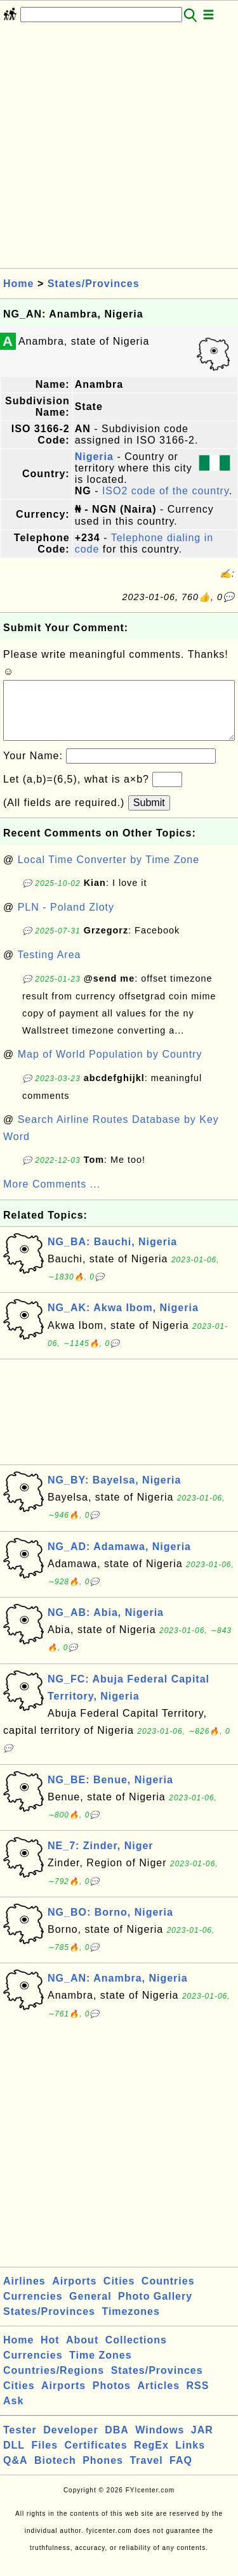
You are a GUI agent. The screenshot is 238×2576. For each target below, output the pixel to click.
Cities (119, 2293)
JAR (202, 2442)
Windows (159, 2442)
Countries (168, 2293)
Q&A (15, 2473)
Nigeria (94, 456)
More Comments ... (51, 1196)
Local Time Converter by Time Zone (108, 872)
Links (190, 2457)
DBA (117, 2442)
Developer (70, 2442)
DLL (14, 2457)
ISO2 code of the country (165, 490)
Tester (20, 2442)
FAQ (180, 2473)
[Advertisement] (119, 149)
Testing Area (49, 967)
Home (18, 283)
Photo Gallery (155, 2309)
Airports (74, 2293)
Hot (50, 2352)
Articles (158, 2398)
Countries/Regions (53, 2383)
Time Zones (100, 2367)
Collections (136, 2352)
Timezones (130, 2324)
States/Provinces (94, 283)
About (82, 2352)
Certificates (95, 2457)
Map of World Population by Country (110, 1066)
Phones (103, 2473)
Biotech (55, 2473)
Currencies (33, 2309)
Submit (149, 815)
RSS (198, 2398)
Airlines (24, 2293)
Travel (145, 2473)
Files (45, 2457)
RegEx (151, 2457)
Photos (112, 2398)
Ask (13, 2413)
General (90, 2309)
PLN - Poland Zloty (66, 919)
